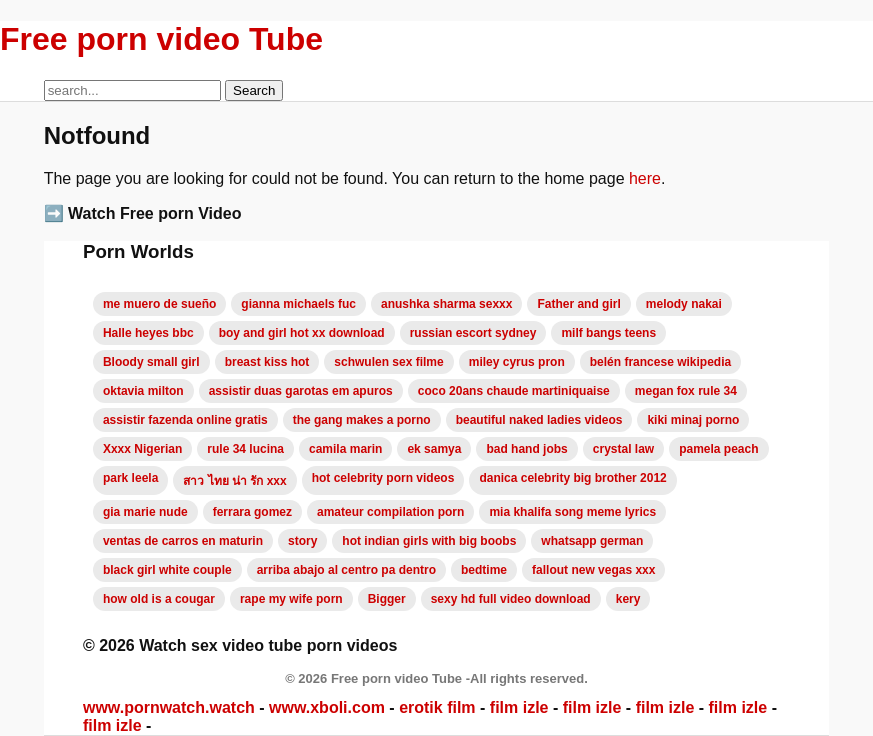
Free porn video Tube (161, 39)
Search (254, 90)
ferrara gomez (252, 512)
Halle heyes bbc (148, 333)
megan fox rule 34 (686, 391)
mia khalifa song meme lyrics (572, 512)
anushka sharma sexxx (446, 304)
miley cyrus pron (517, 362)
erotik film (437, 707)
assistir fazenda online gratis (185, 420)
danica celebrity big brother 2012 (572, 478)
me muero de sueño (159, 304)
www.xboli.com (327, 707)
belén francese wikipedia (660, 362)
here (645, 178)
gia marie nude (145, 512)
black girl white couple (167, 570)
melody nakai (684, 304)
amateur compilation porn (390, 512)
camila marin (345, 449)
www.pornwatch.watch (169, 707)
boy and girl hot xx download (302, 333)
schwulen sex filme (388, 362)
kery (628, 599)
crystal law (623, 449)
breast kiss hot (267, 362)
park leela (130, 478)
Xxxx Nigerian (142, 449)
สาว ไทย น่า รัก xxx (234, 481)
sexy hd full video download (511, 599)
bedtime (484, 570)
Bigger (387, 599)
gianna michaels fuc (298, 304)
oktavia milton (143, 391)
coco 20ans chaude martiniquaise (514, 391)
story (302, 541)
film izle (519, 707)
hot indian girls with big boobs (429, 541)
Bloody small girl (151, 362)
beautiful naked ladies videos (539, 420)
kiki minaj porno (693, 420)
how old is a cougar (159, 599)
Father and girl (578, 304)
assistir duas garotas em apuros (301, 391)
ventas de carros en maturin (183, 541)
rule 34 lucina (245, 449)
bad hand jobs (526, 449)
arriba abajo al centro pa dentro (346, 570)
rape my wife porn (291, 599)
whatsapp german (592, 541)
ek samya (434, 449)
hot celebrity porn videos (383, 478)
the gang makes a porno (362, 420)
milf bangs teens (608, 333)
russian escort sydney (473, 333)
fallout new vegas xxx (593, 570)
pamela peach (718, 449)
